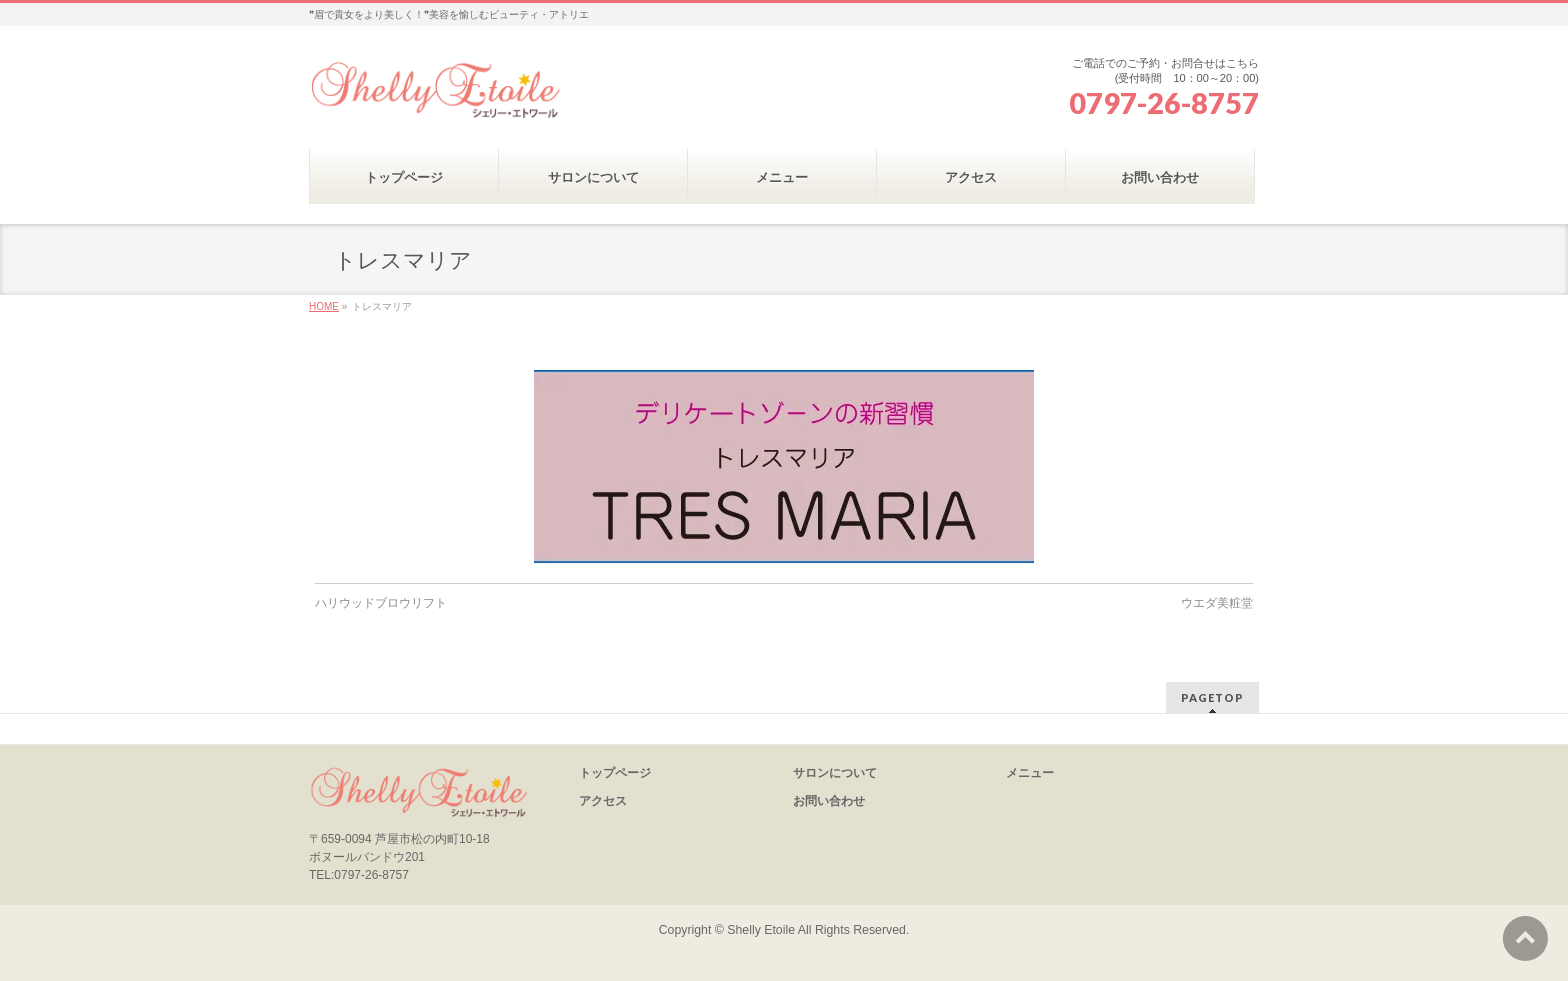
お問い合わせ (829, 801)
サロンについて (835, 773)
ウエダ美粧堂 (1217, 603)
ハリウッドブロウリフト (381, 603)
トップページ (615, 773)
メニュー (1030, 773)
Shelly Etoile (761, 930)
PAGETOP (1212, 697)
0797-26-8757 (1164, 103)
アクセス (603, 801)
